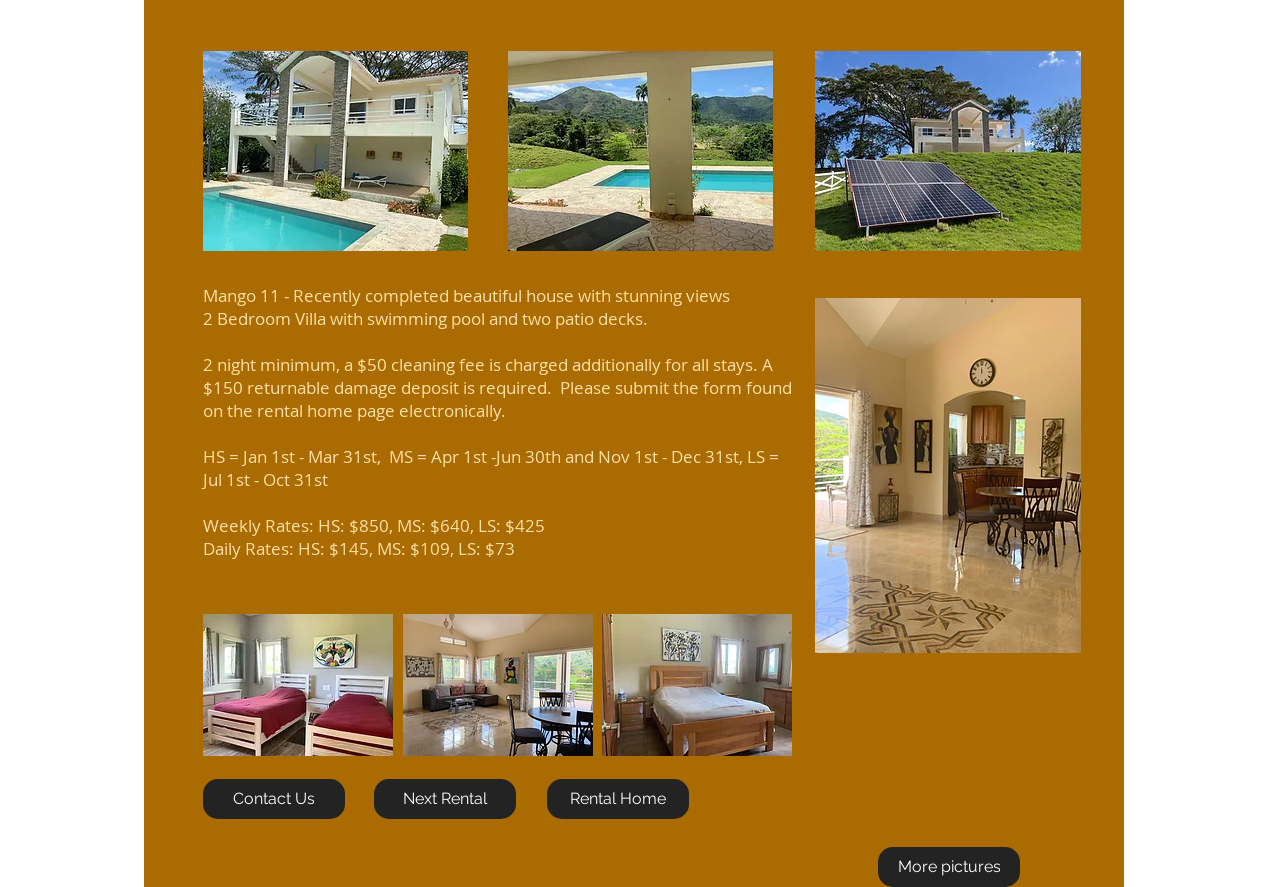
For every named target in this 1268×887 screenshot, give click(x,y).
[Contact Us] (274, 799)
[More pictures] (949, 867)
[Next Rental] (445, 799)
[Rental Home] (618, 799)
